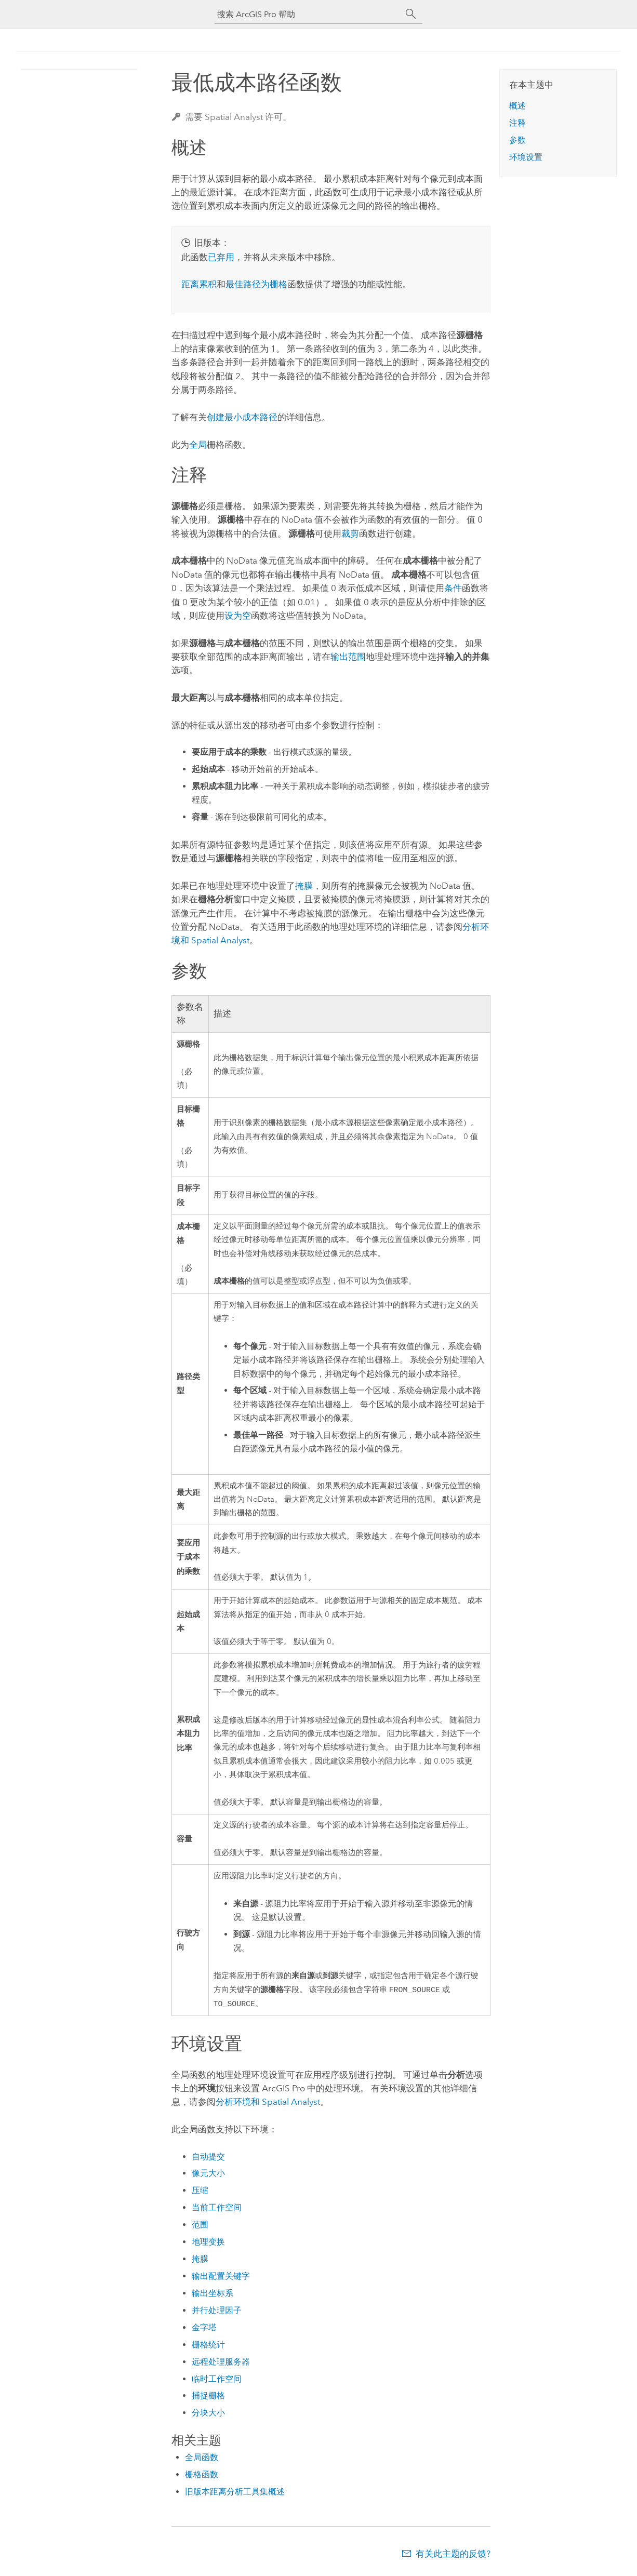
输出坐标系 (212, 2295)
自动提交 (208, 2158)
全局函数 (201, 2459)
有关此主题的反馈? (453, 2555)
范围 (200, 2226)
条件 (453, 588)
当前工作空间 (217, 2209)
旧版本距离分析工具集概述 (235, 2493)
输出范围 (348, 656)
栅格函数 (201, 2476)
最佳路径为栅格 (256, 284)
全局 (198, 444)
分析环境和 (268, 2103)
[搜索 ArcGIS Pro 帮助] (308, 14)
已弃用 (221, 257)
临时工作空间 (217, 2380)
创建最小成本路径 (242, 417)
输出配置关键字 (221, 2278)
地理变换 (208, 2243)
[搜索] (411, 14)
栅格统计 (208, 2346)
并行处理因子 (217, 2312)
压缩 (200, 2192)
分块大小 (208, 2414)
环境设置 (525, 157)
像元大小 (208, 2175)
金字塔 (204, 2329)
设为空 (237, 615)
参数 (517, 140)
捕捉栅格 (208, 2397)
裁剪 (350, 533)
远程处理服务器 (221, 2363)
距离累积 (199, 284)
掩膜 (304, 885)
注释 (517, 123)
